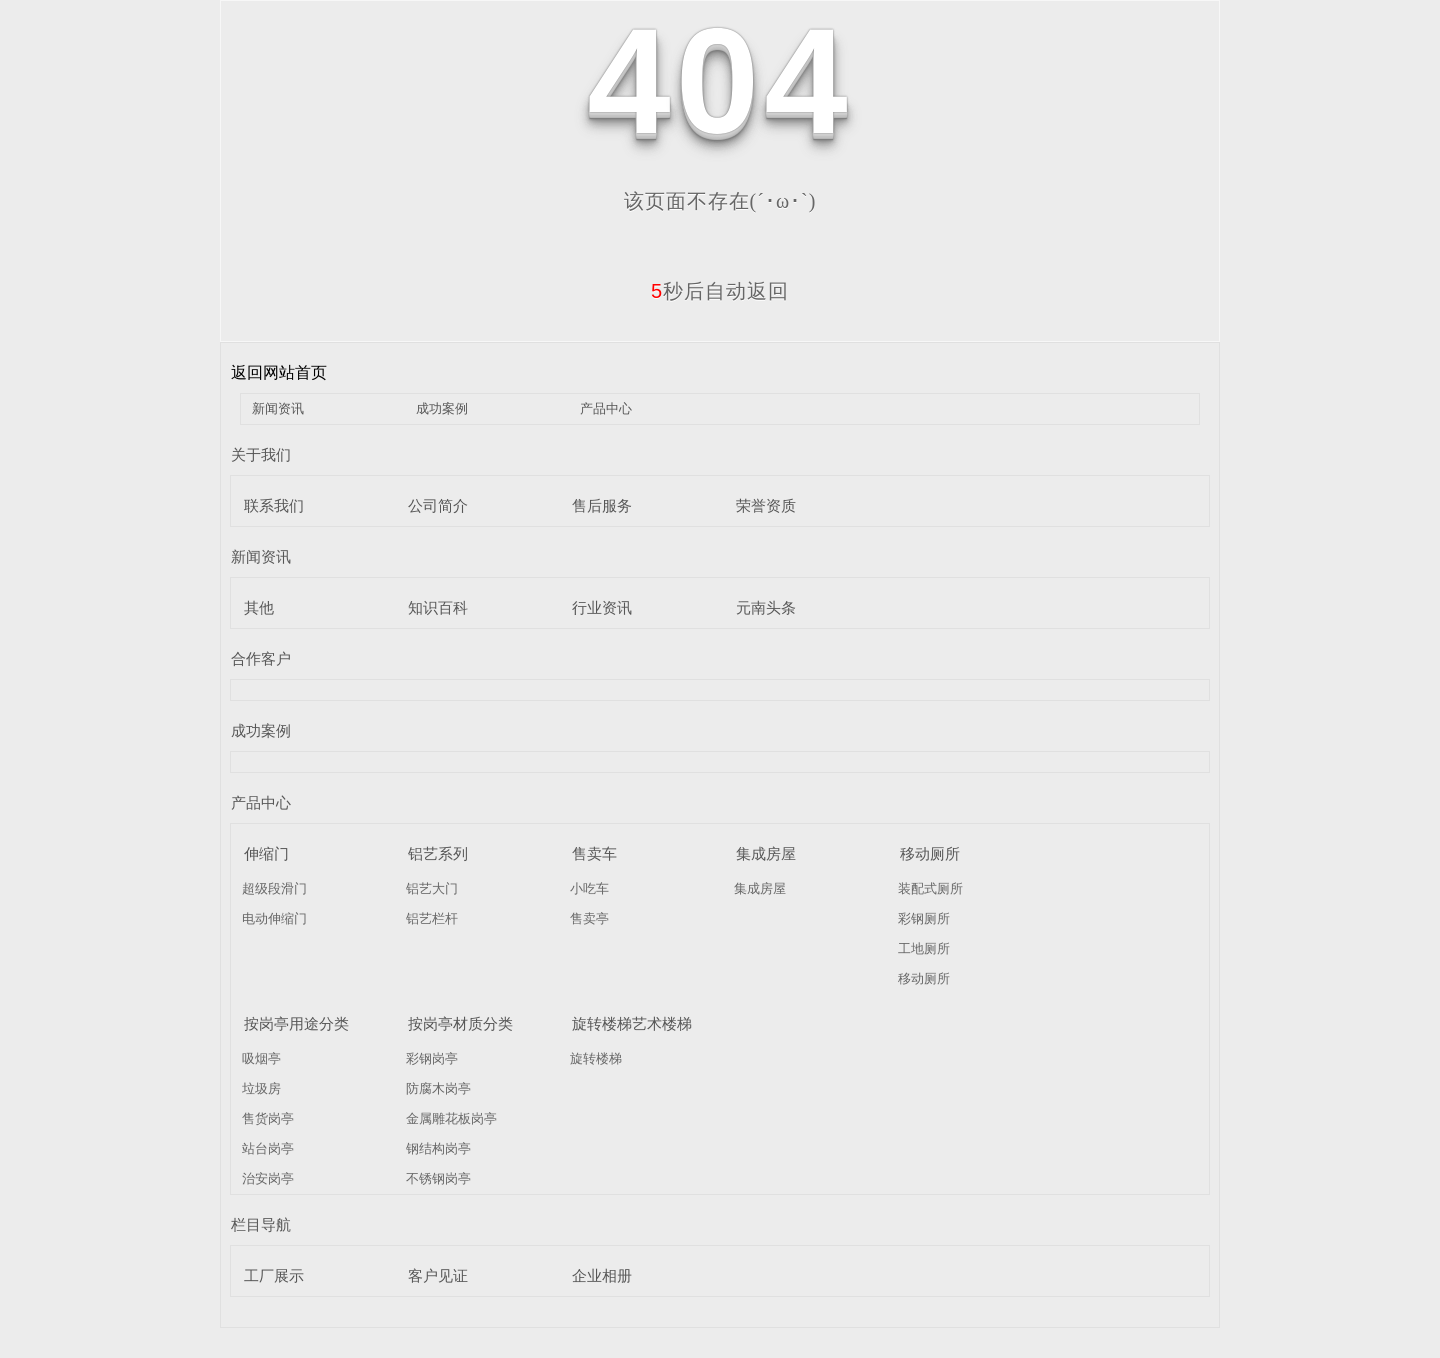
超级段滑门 (274, 888)
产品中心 (606, 408)
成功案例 (442, 408)
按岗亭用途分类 (296, 1023)
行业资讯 (602, 607)
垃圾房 (261, 1088)
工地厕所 (924, 948)
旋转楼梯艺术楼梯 (632, 1023)
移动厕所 (930, 853)
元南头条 (766, 607)
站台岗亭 (268, 1148)
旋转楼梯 (596, 1058)
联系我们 (274, 505)
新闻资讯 (278, 408)
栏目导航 (261, 1224)
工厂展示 (274, 1275)
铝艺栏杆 (432, 918)
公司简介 (438, 505)
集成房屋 (766, 853)
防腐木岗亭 (438, 1088)
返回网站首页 (279, 372)
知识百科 (438, 607)
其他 (259, 607)
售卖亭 (589, 918)
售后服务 (602, 505)
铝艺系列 (438, 853)
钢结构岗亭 (438, 1148)
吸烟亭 (261, 1058)
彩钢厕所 (924, 918)
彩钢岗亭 (432, 1058)
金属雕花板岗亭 (451, 1118)
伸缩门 (266, 853)
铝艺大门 (432, 888)
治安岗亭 (268, 1178)
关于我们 (261, 454)
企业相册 (602, 1275)
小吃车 (589, 888)
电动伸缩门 (274, 918)
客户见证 (438, 1275)
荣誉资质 (766, 505)
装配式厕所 (930, 888)
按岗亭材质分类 (460, 1023)
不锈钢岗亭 (438, 1178)
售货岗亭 (268, 1118)
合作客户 (261, 658)
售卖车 (594, 853)
